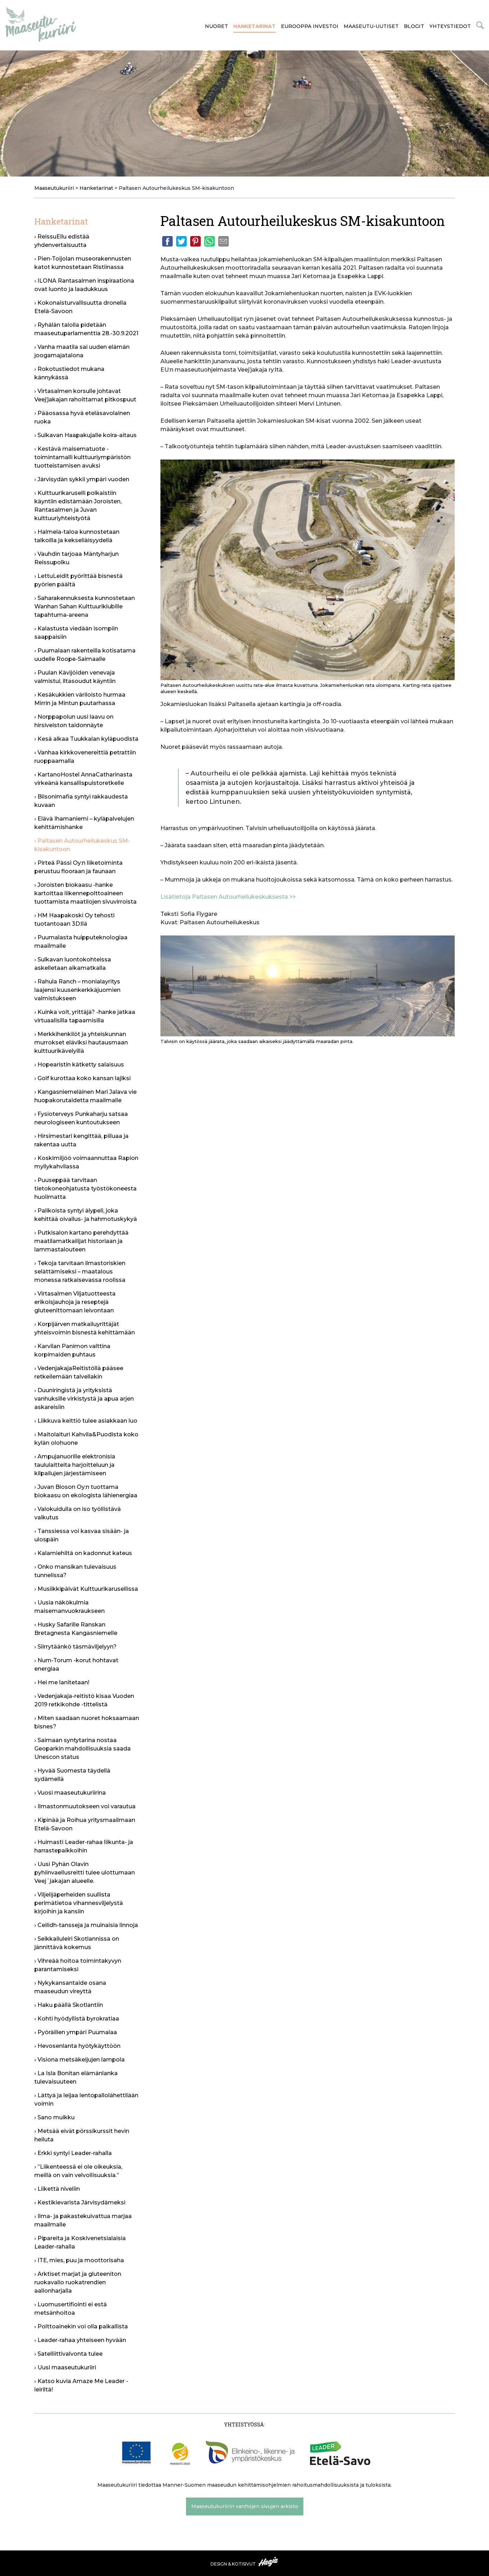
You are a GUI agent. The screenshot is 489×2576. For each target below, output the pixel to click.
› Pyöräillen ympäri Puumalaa (75, 2032)
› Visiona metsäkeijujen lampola (79, 2059)
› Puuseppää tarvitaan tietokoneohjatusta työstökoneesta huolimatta (85, 1188)
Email (223, 241)
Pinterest (195, 241)
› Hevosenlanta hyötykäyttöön (77, 2046)
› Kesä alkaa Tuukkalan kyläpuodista (86, 738)
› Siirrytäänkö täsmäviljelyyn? (75, 1646)
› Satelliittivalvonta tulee (68, 2353)
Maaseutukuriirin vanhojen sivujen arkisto (244, 2506)
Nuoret (216, 26)
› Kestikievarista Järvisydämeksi (79, 2202)
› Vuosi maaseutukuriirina (70, 1792)
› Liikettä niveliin (57, 2188)
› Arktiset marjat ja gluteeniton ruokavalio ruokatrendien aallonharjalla (77, 2282)
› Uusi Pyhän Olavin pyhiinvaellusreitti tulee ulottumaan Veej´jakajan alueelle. (84, 1872)
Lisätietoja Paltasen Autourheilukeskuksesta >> (228, 896)
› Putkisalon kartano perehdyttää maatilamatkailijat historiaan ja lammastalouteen (81, 1241)
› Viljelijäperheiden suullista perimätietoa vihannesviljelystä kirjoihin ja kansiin (78, 1903)
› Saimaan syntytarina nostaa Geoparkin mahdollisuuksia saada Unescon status (82, 1748)
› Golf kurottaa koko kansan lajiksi (82, 1078)
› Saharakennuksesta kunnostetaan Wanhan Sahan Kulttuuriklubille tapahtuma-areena (84, 606)
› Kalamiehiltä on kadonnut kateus (83, 1553)
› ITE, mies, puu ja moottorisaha (79, 2260)
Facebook (167, 241)
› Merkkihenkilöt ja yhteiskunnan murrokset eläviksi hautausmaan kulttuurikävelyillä (81, 1042)
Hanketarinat (254, 26)
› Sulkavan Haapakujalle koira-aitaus (85, 435)
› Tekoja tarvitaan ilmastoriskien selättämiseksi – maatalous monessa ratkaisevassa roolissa (79, 1271)
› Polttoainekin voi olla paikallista (81, 2326)
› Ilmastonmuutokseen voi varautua (85, 1806)
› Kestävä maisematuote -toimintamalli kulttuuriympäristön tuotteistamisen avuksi (82, 457)
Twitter (181, 241)
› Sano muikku (54, 2117)
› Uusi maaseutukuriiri (65, 2367)
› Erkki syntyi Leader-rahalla (73, 2153)
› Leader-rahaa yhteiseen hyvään (80, 2340)
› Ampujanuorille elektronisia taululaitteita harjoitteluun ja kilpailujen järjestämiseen (74, 1465)
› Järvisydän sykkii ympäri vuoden (81, 479)
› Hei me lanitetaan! (61, 1682)
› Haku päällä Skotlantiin (68, 2005)
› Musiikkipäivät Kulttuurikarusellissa (86, 1589)
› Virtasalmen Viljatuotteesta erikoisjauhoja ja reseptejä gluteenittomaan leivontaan (75, 1302)
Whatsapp (209, 241)
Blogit (414, 26)
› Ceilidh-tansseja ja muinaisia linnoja (86, 1925)
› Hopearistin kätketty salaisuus (79, 1064)
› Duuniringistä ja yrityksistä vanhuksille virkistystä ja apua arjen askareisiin (84, 1398)
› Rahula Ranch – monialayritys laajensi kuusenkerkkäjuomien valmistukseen (77, 990)
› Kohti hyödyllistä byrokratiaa (76, 2018)
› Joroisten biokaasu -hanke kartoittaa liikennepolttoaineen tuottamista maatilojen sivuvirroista (85, 893)
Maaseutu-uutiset (371, 26)
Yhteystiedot (450, 26)
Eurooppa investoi (309, 26)
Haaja (269, 2562)
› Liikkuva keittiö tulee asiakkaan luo (85, 1420)
